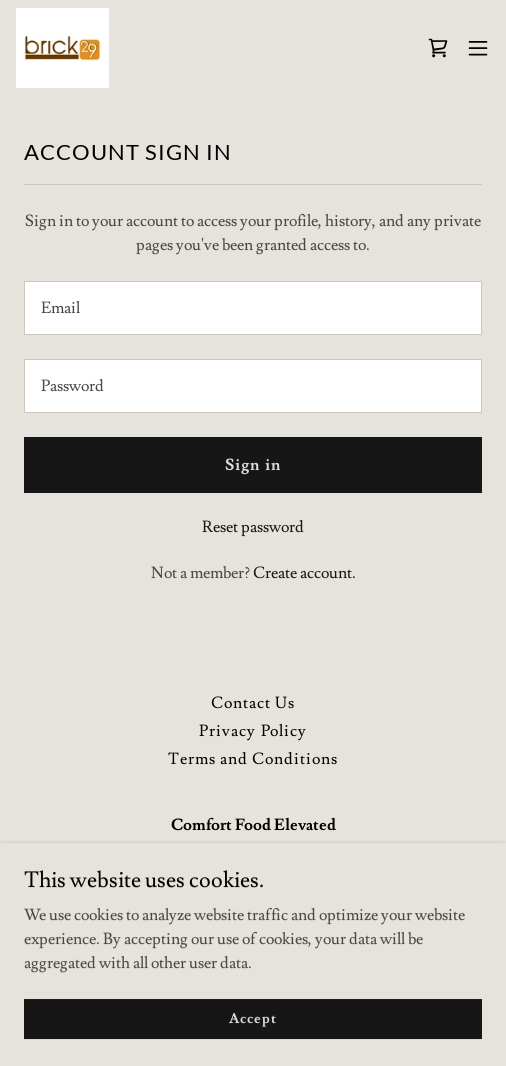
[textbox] (253, 308)
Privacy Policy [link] (252, 731)
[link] (62, 48)
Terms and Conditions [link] (253, 759)
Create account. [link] (304, 573)
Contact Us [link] (253, 703)
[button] (478, 48)
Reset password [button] (253, 527)
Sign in (252, 465)
